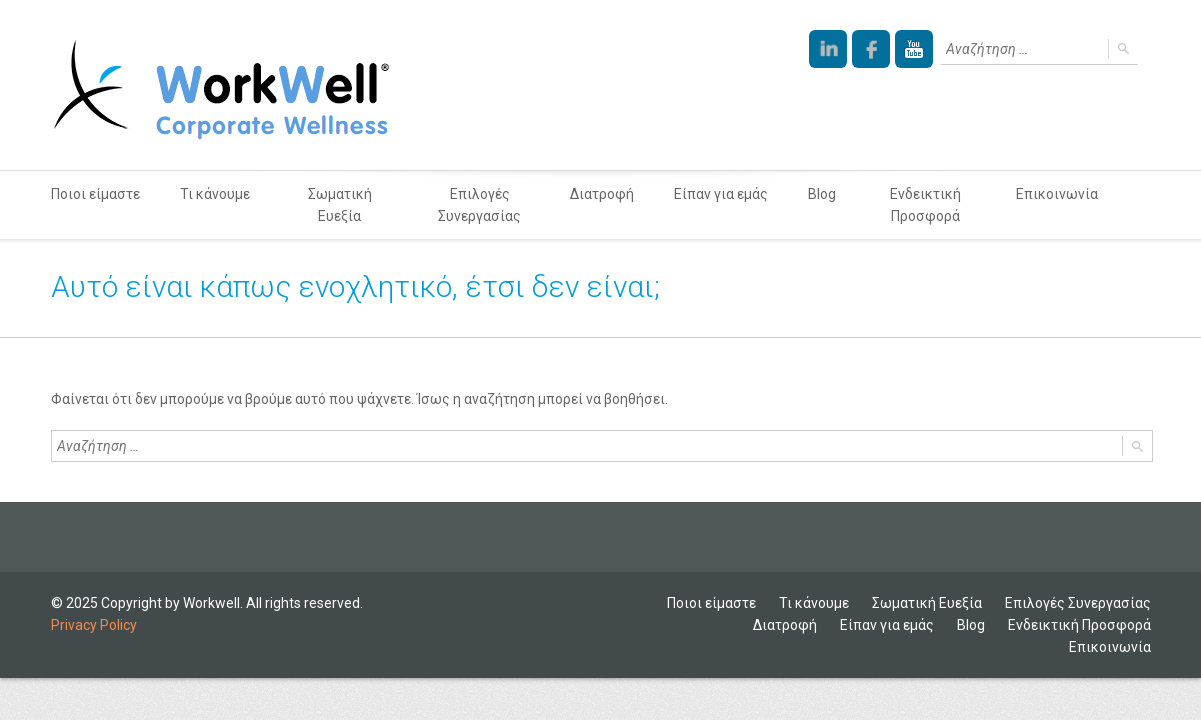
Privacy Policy (94, 625)
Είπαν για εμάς (721, 194)
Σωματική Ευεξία (340, 205)
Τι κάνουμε (215, 194)
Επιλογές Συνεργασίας (479, 205)
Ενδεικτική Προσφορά (925, 205)
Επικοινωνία (1057, 194)
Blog (822, 194)
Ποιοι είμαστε (95, 194)
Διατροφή (602, 194)
